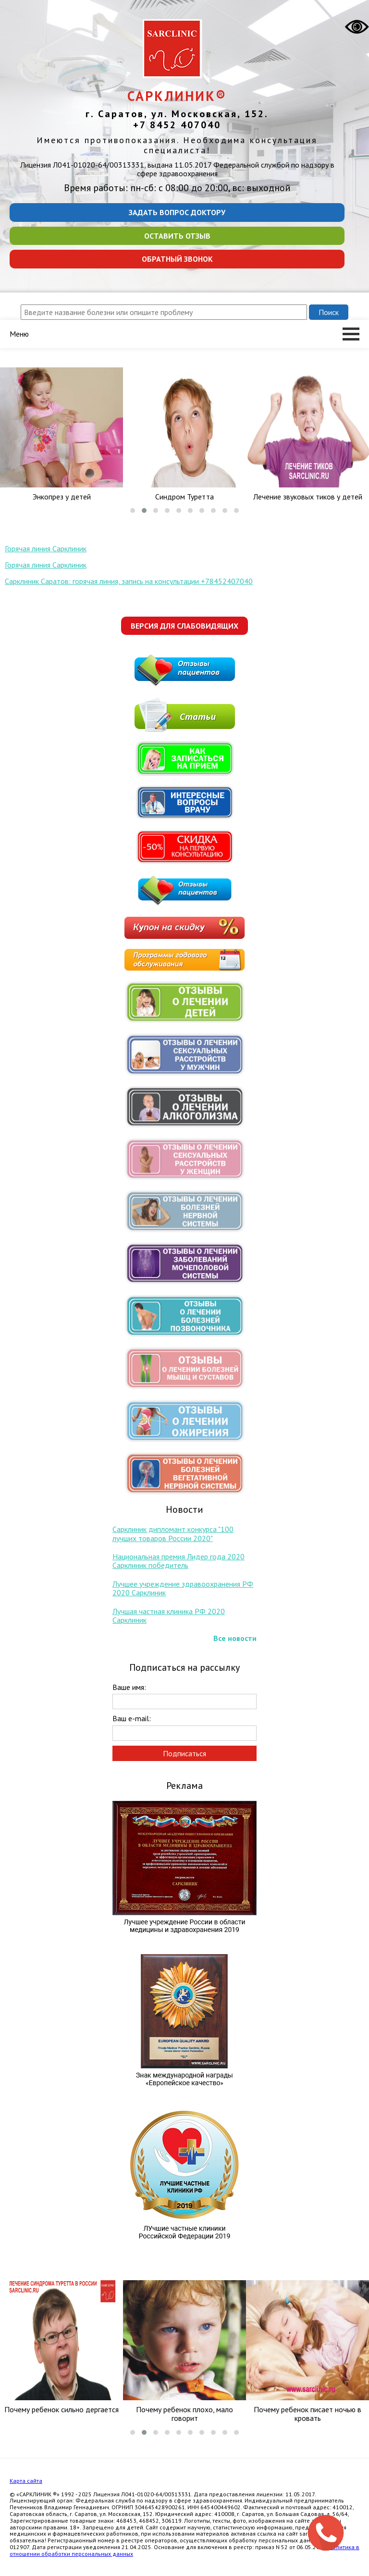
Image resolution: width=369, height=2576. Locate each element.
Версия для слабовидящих (184, 626)
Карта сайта (26, 2480)
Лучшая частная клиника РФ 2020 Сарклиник (168, 1615)
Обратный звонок (177, 259)
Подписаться (184, 1753)
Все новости (235, 1638)
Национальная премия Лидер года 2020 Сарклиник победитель (178, 1561)
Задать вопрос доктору (177, 212)
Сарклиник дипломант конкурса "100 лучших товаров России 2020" (173, 1533)
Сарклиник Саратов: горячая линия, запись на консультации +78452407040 (129, 581)
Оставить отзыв (177, 236)
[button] (132, 510)
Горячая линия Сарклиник (45, 548)
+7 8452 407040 (177, 125)
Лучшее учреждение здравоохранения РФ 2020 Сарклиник (182, 1588)
